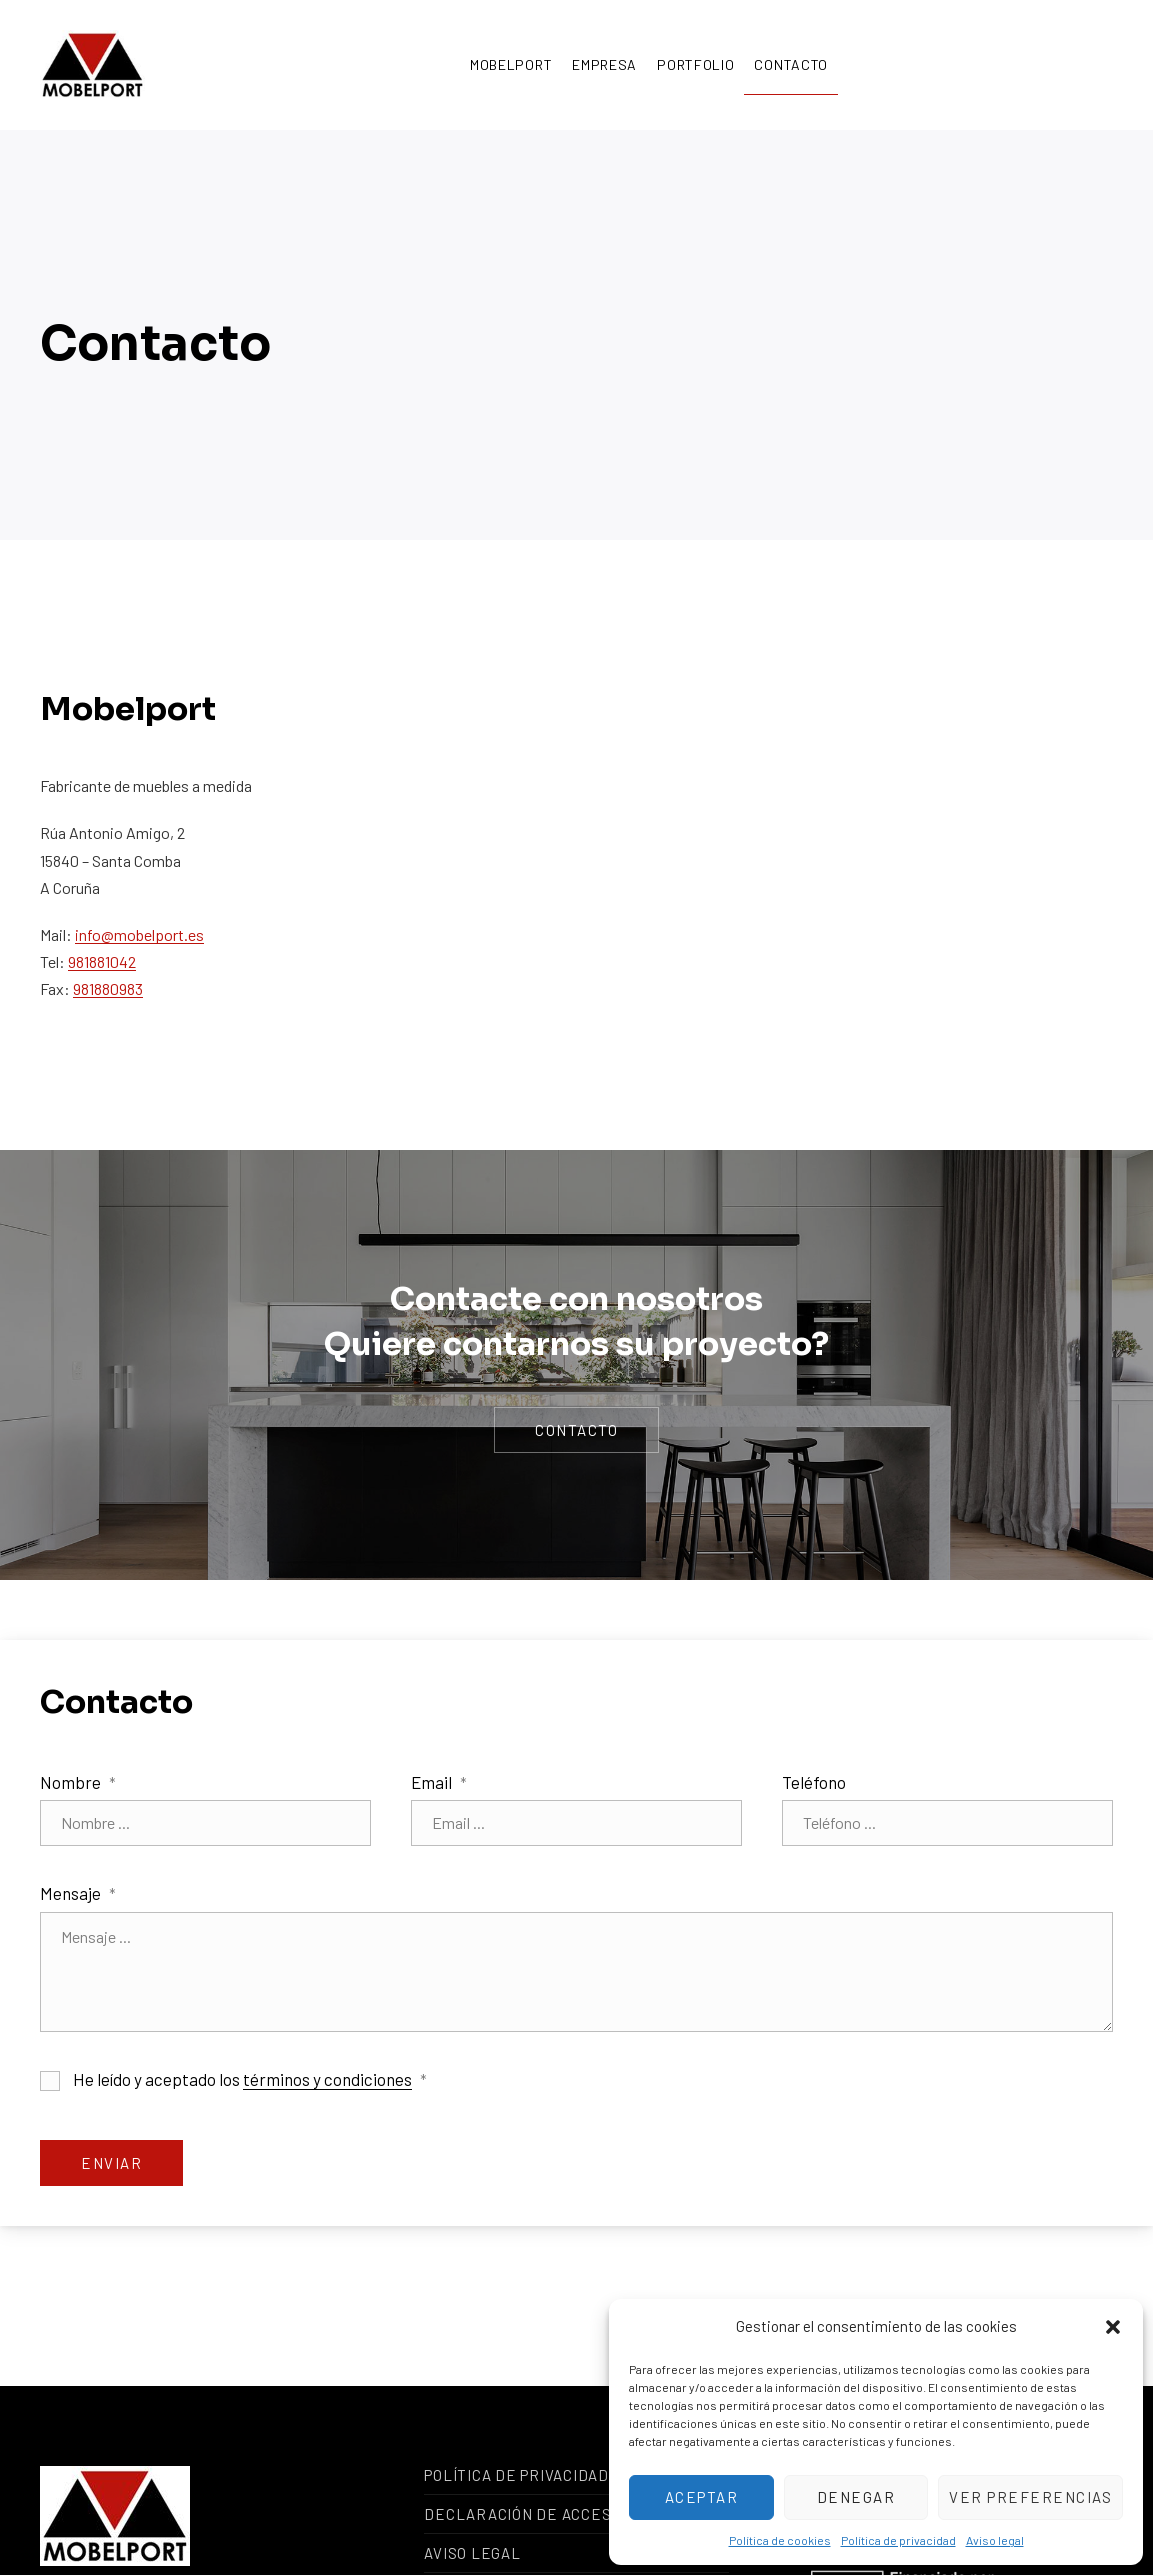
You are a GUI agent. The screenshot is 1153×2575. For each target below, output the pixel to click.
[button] (1113, 2327)
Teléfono (814, 1782)
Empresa (604, 64)
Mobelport (511, 64)
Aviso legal (995, 2540)
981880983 (108, 988)
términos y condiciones (327, 2079)
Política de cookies (780, 2540)
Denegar (856, 2497)
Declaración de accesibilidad (550, 2514)
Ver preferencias (1030, 2497)
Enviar (111, 2163)
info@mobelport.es (139, 934)
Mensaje (78, 1893)
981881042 (102, 961)
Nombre (78, 1782)
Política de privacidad (898, 2540)
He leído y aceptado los (233, 2080)
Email (439, 1782)
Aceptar (702, 2497)
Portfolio (695, 64)
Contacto (791, 64)
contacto (576, 1430)
